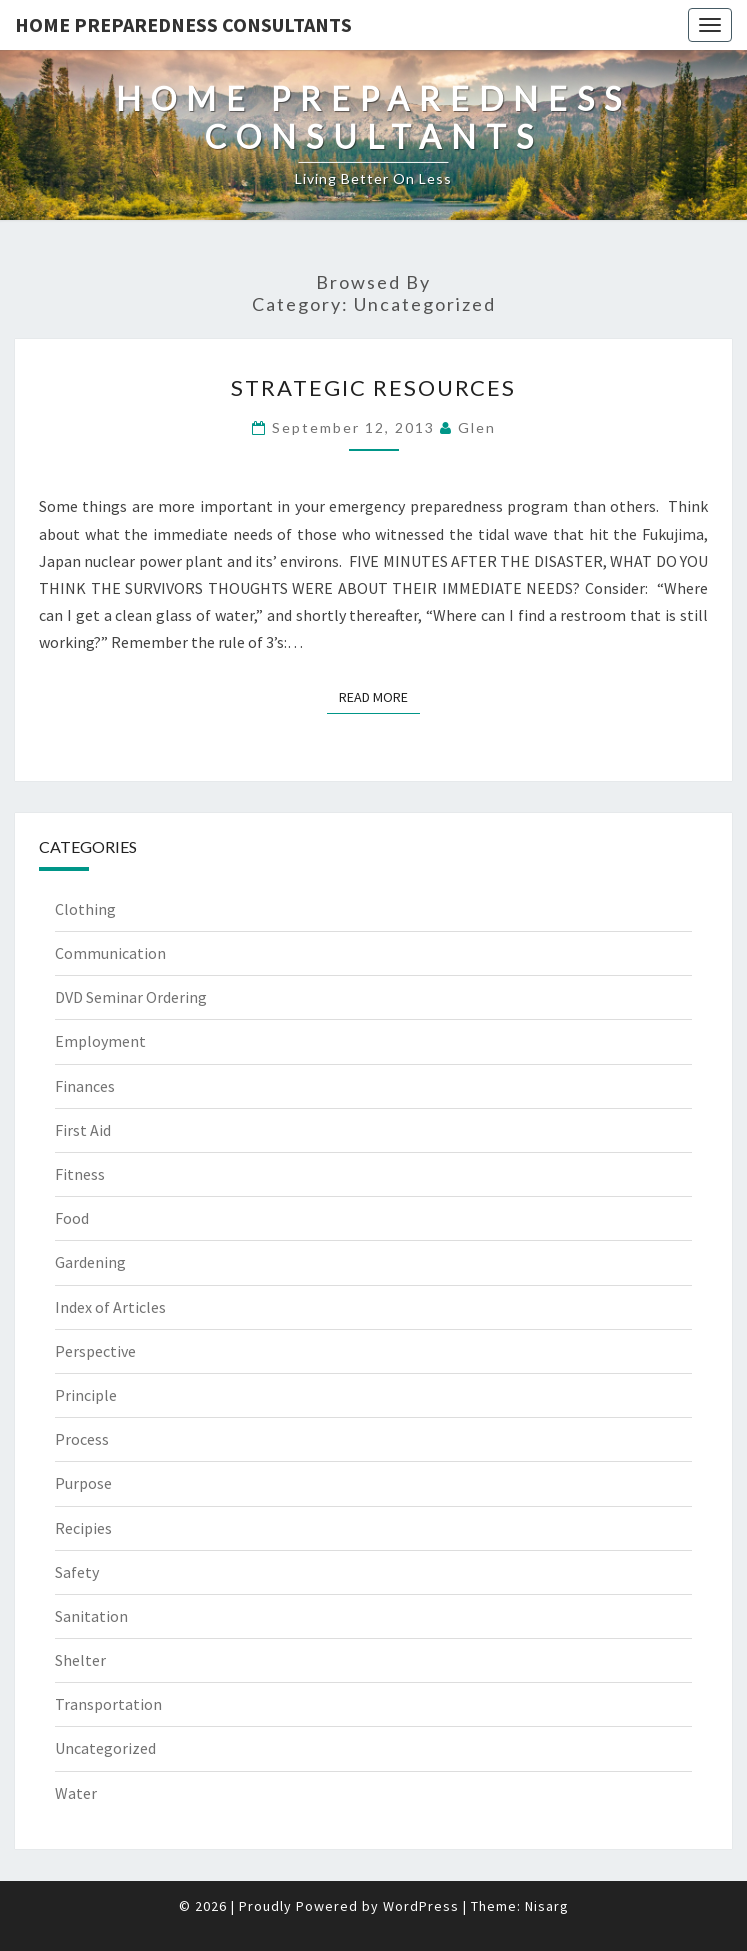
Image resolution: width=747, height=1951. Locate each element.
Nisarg (547, 1906)
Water (76, 1793)
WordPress (421, 1906)
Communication (110, 953)
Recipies (83, 1528)
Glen (477, 427)
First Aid (83, 1130)
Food (72, 1218)
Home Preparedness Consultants (183, 24)
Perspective (95, 1351)
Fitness (80, 1174)
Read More (379, 696)
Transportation (108, 1704)
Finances (85, 1086)
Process (82, 1439)
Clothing (85, 909)
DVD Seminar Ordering (131, 997)
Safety (77, 1572)
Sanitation (91, 1616)
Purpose (83, 1483)
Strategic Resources (373, 387)
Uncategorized (105, 1748)
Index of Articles (110, 1307)
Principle (86, 1395)
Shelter (80, 1660)
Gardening (90, 1262)
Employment (100, 1041)
